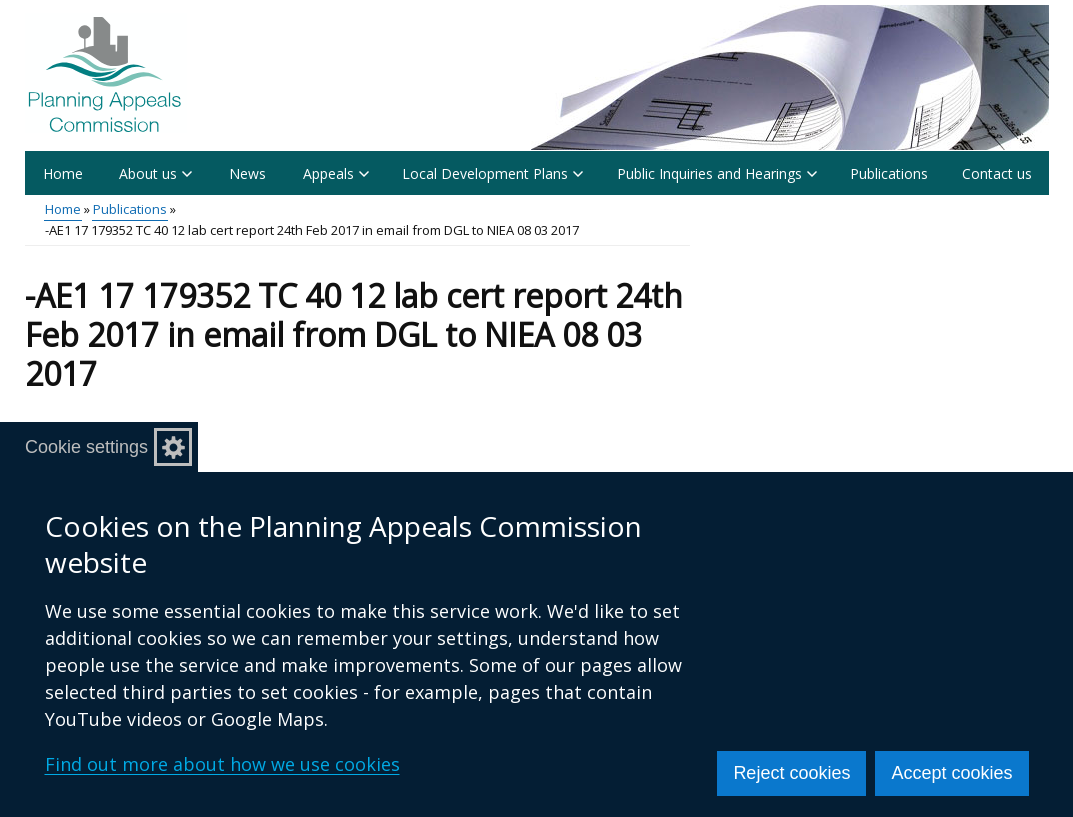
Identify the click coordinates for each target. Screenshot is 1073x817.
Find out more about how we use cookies (222, 764)
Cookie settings (86, 447)
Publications (889, 173)
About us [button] (155, 173)
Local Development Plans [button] (492, 173)
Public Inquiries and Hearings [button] (717, 173)
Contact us (997, 173)
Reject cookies (791, 773)
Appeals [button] (336, 173)
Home (63, 173)
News (247, 173)
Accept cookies (951, 773)
